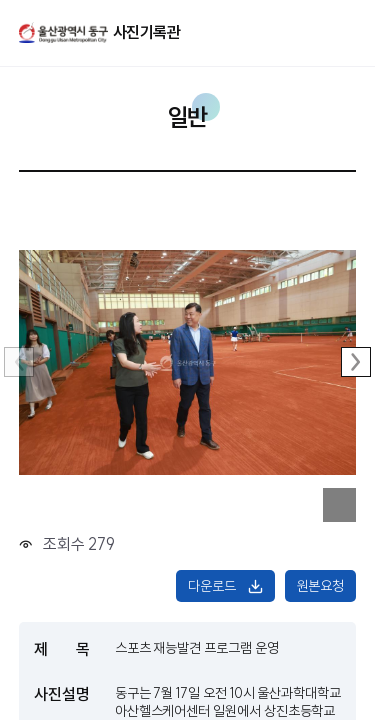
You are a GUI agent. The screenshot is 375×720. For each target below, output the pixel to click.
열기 (320, 31)
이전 (19, 362)
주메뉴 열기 (349, 30)
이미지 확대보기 (340, 505)
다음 (356, 362)
